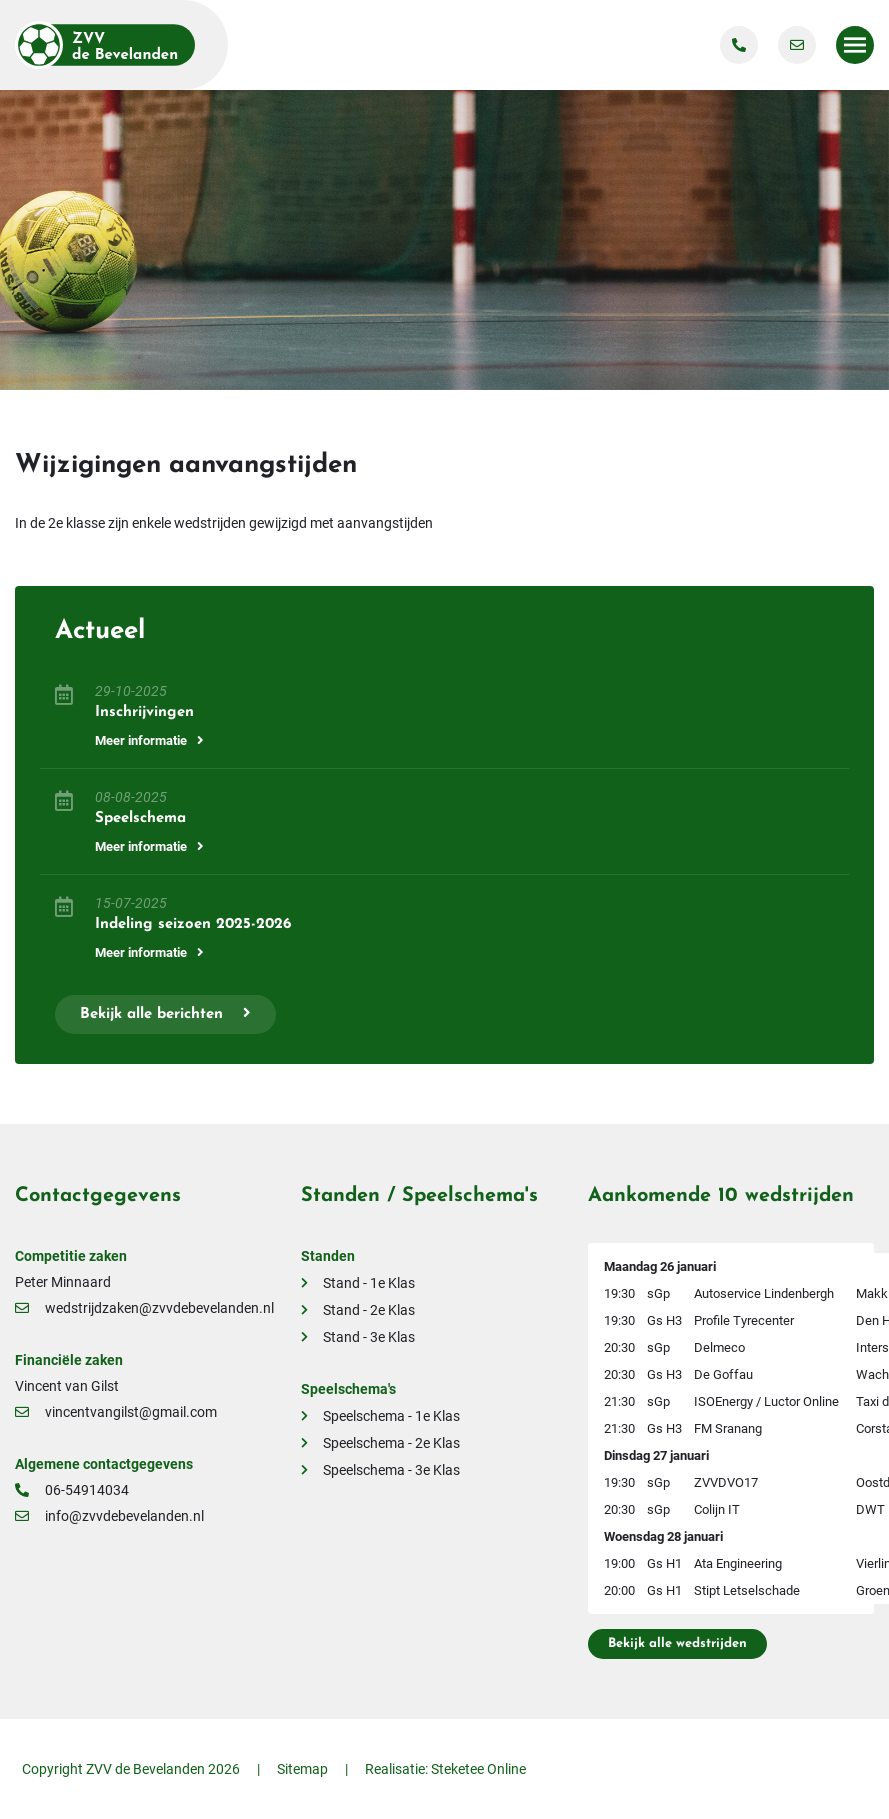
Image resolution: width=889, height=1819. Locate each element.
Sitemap (302, 1769)
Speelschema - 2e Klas (391, 1443)
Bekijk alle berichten (165, 1013)
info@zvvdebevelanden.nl (109, 1516)
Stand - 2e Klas (369, 1310)
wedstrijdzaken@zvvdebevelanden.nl (144, 1308)
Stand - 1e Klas (369, 1283)
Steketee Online (478, 1769)
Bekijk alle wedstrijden (677, 1643)
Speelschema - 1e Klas (391, 1416)
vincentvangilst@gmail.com (116, 1412)
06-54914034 (72, 1490)
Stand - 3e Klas (369, 1337)
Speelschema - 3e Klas (391, 1470)
